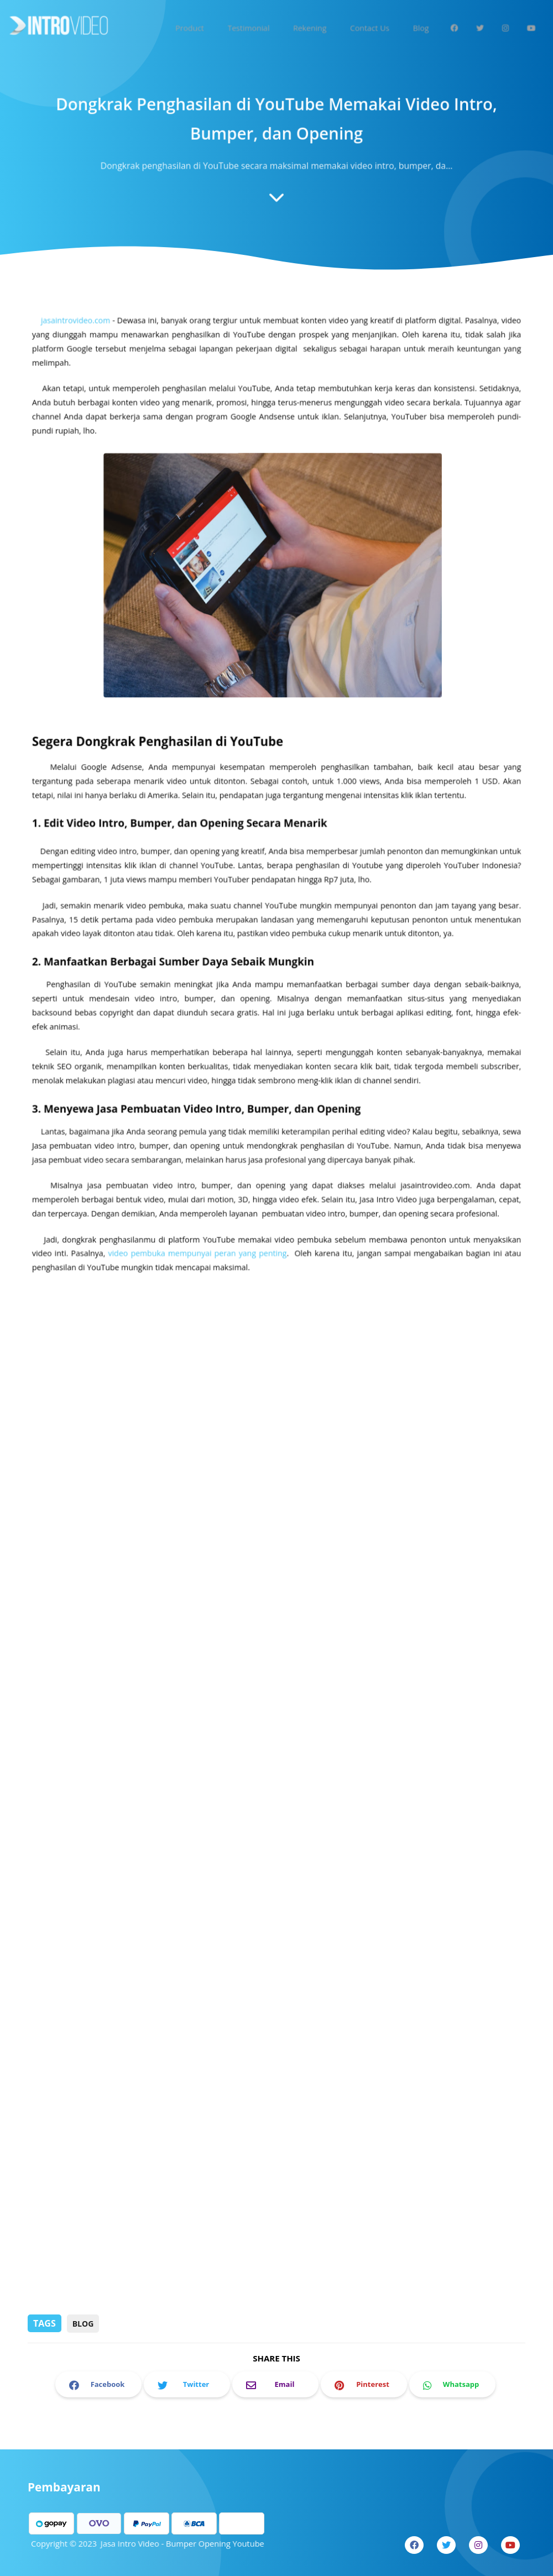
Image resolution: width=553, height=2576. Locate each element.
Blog (83, 2323)
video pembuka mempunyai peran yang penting (200, 1252)
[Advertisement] (276, 2227)
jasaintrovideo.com (82, 350)
